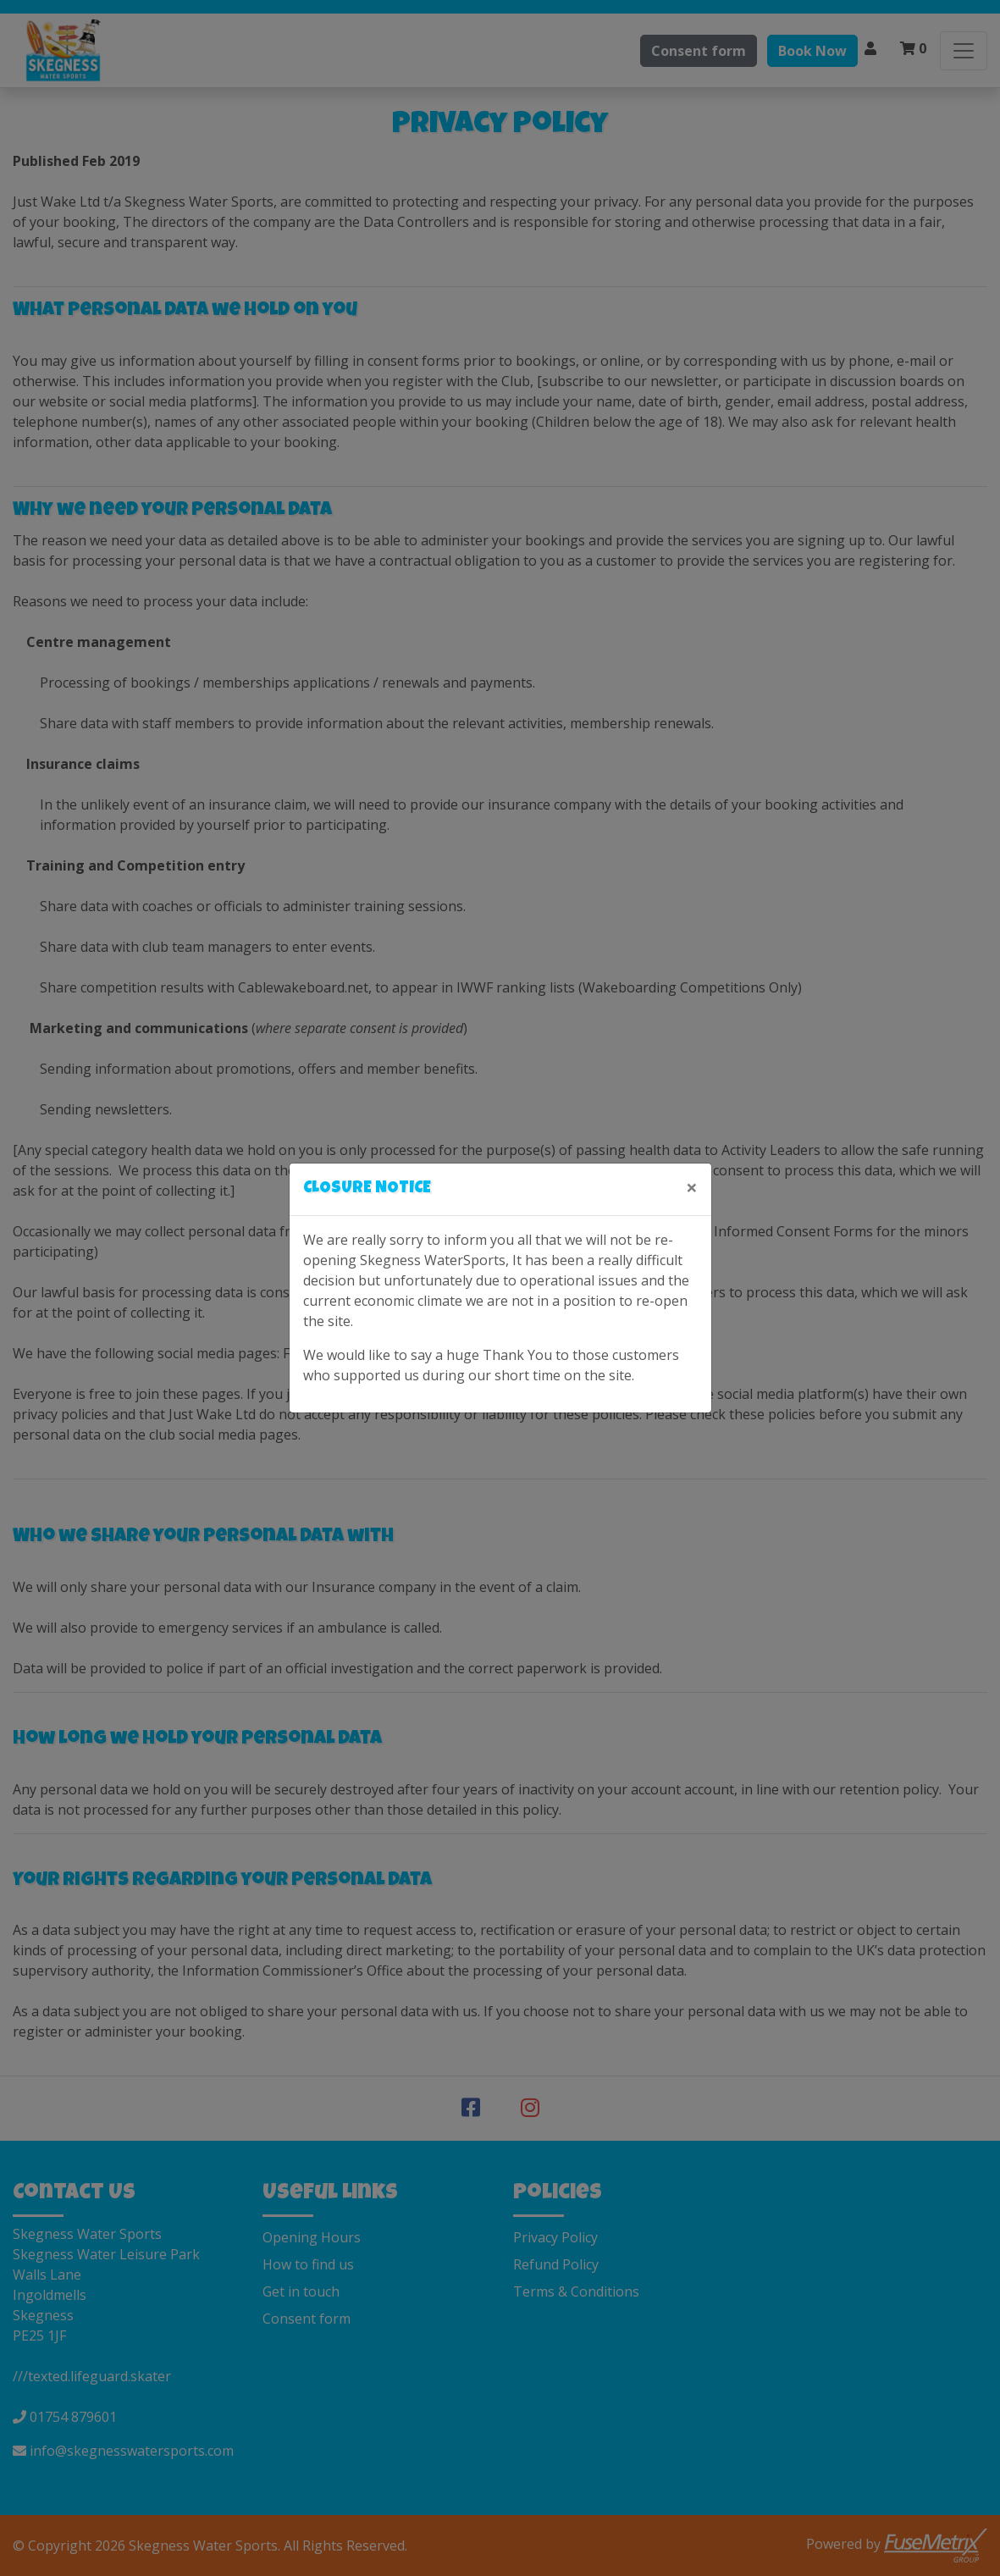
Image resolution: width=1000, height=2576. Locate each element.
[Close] (691, 1187)
